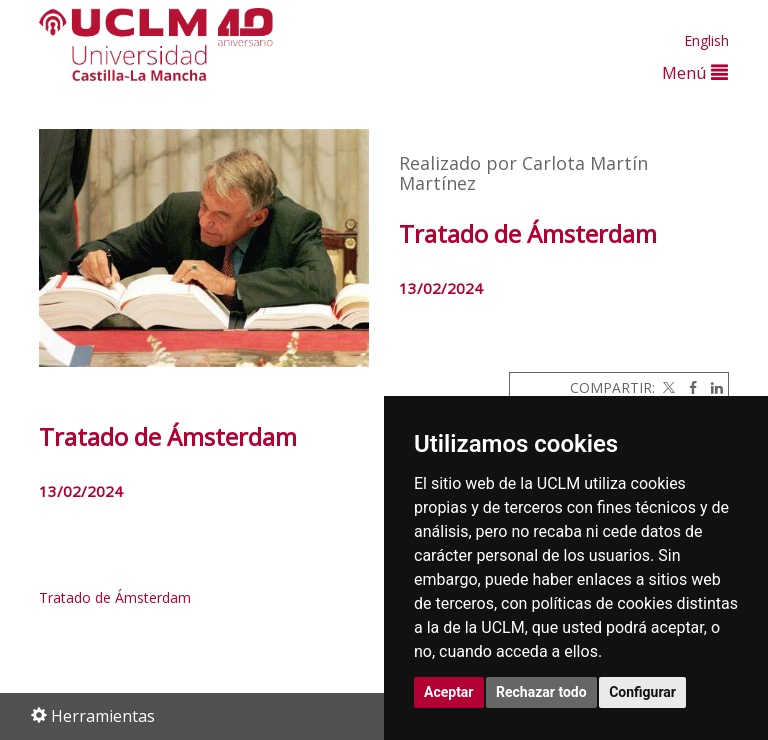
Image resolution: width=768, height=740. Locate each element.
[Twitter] (667, 387)
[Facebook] (688, 387)
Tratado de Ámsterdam (115, 597)
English (706, 40)
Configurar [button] (642, 692)
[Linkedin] (712, 387)
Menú (695, 72)
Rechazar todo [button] (541, 692)
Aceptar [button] (449, 692)
